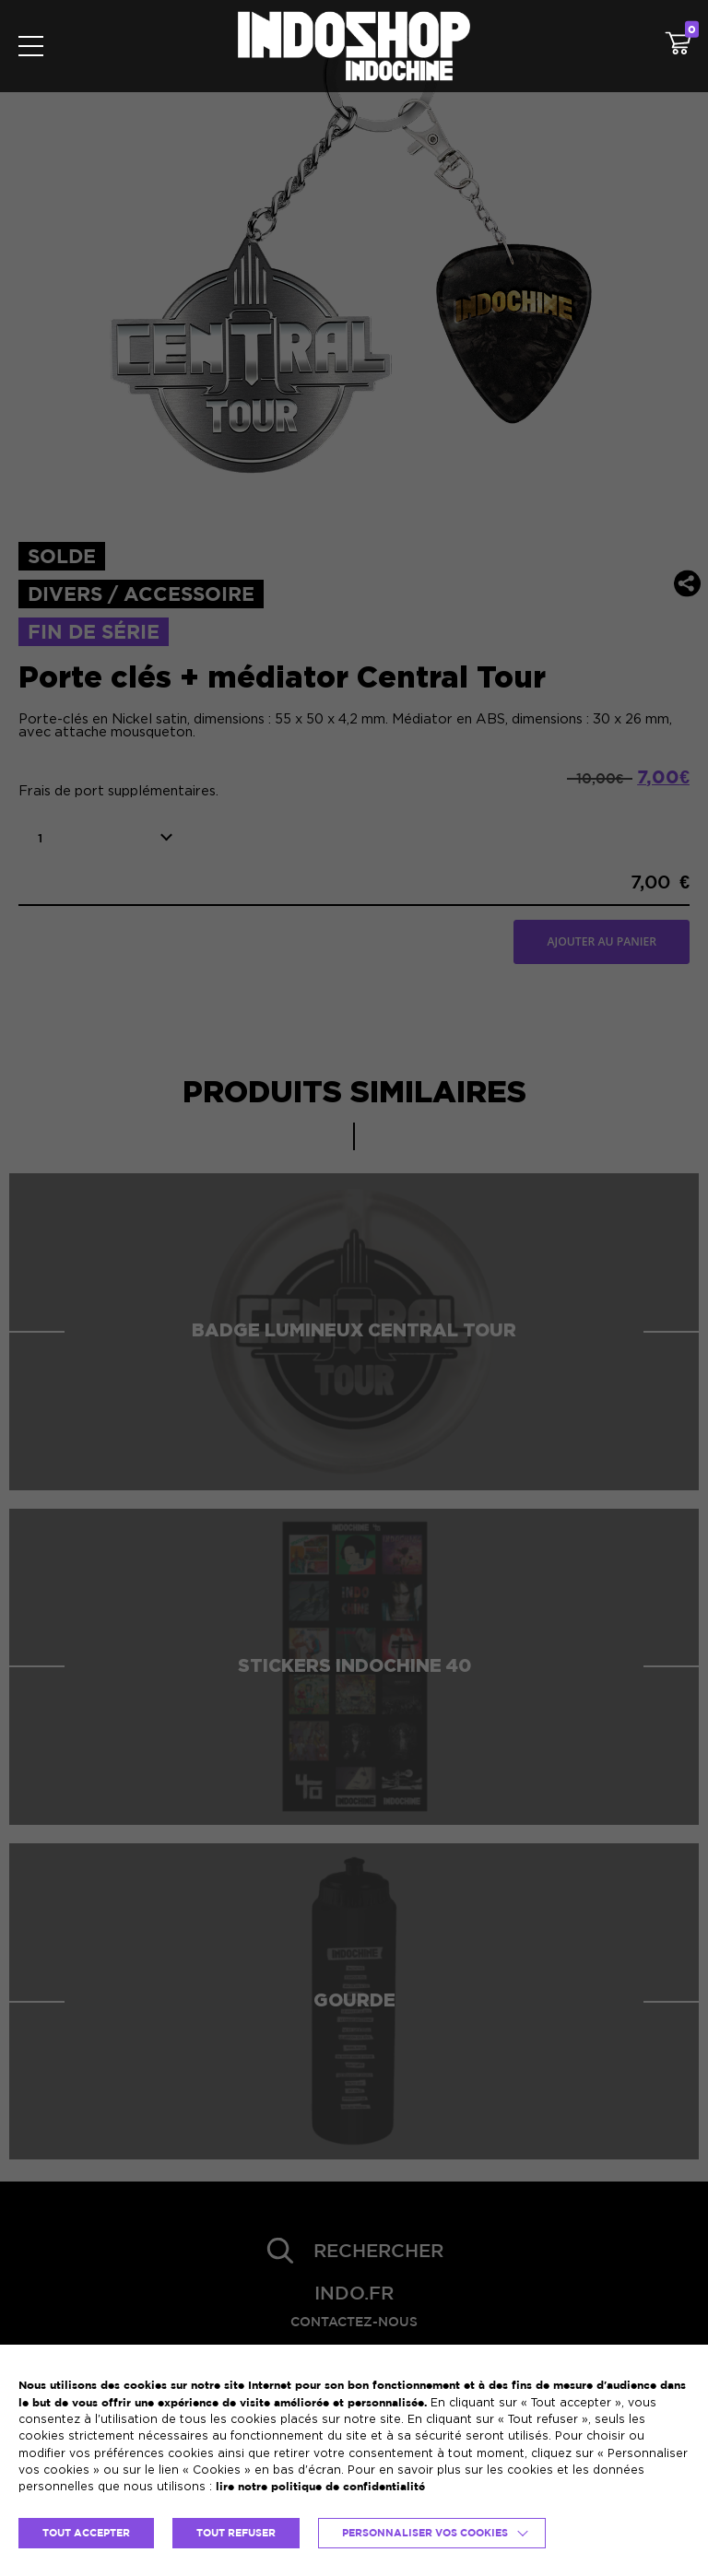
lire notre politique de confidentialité (320, 2486)
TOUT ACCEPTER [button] (86, 2532)
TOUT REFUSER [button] (236, 2532)
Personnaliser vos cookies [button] (425, 2532)
